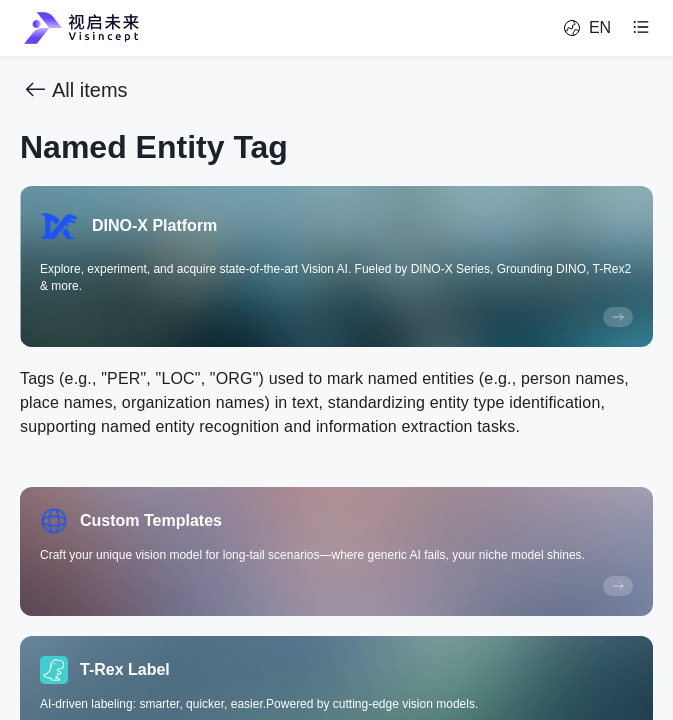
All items (74, 90)
